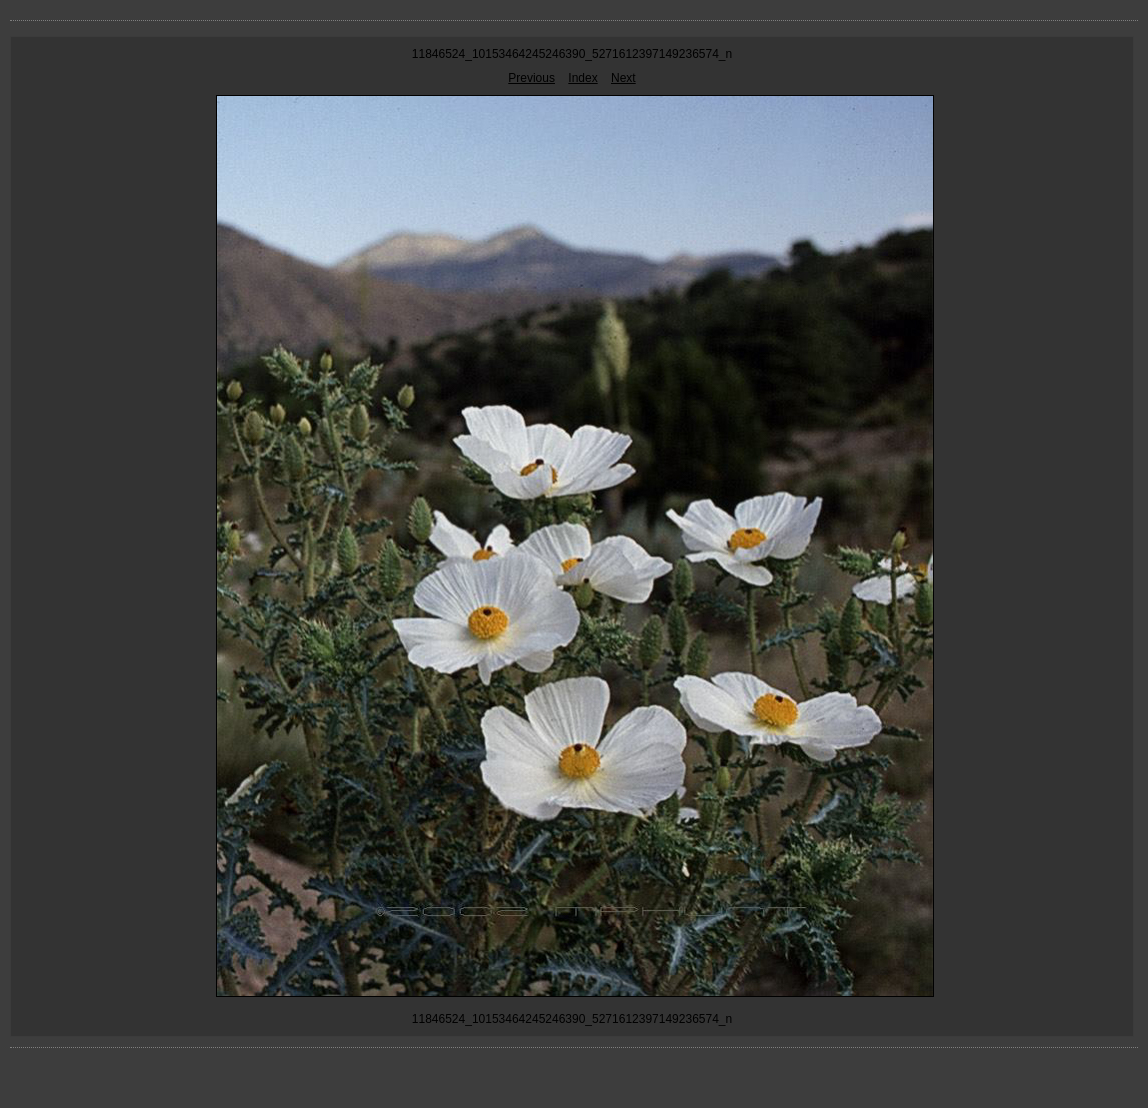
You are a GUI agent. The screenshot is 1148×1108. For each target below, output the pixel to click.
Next (623, 78)
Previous (531, 78)
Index (582, 78)
